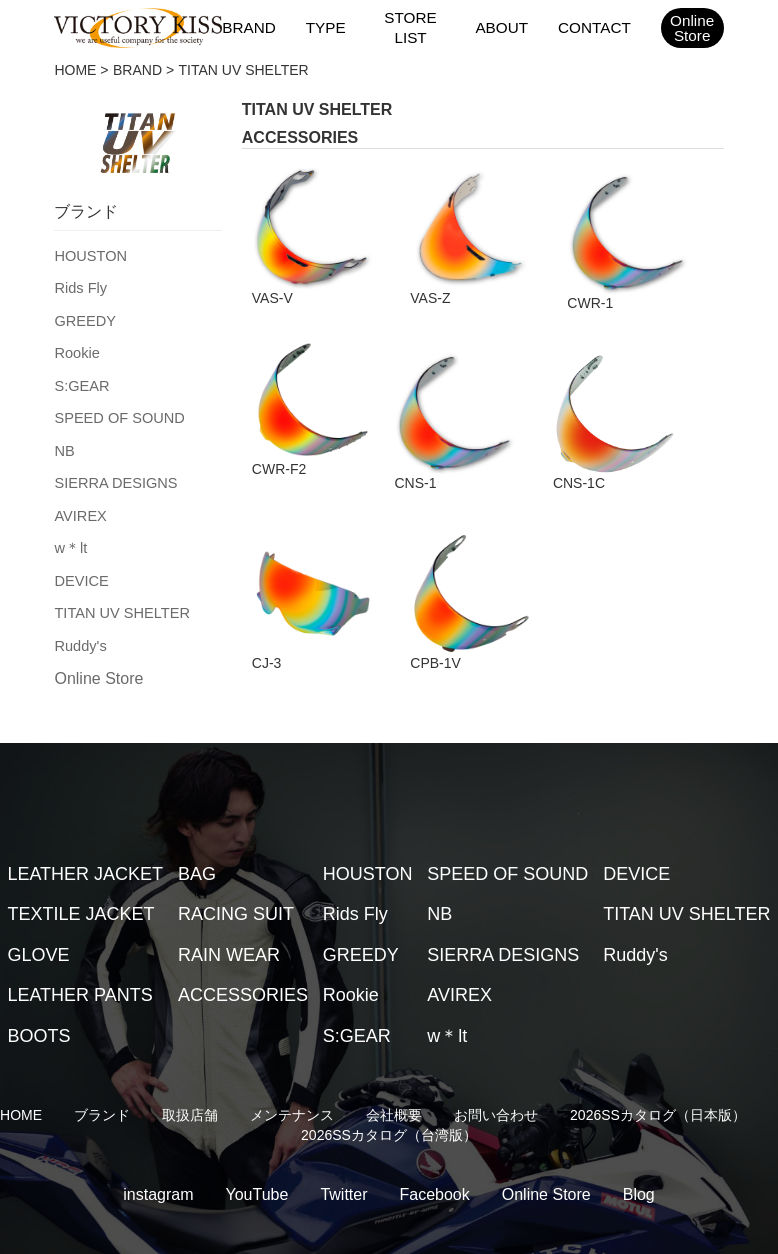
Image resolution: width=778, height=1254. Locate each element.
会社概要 (394, 1069)
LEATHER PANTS (79, 949)
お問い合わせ (496, 1069)
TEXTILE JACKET (80, 868)
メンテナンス (292, 1069)
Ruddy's (79, 633)
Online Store (98, 665)
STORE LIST (410, 28)
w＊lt (69, 538)
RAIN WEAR (229, 908)
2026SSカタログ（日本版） (658, 1069)
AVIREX (79, 507)
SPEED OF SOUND (116, 412)
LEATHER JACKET (85, 827)
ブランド (102, 1069)
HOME (75, 70)
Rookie (76, 349)
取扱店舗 (190, 1069)
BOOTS (38, 989)
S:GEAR (80, 381)
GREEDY (83, 318)
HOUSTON (89, 255)
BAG (197, 827)
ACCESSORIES (243, 949)
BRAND (250, 27)
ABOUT (502, 27)
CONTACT (593, 27)
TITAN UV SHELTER (119, 601)
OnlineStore (691, 28)
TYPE (325, 27)
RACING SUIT (236, 868)
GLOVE (38, 908)
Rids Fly (79, 286)
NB (63, 444)
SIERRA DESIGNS (113, 475)
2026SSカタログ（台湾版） (389, 1089)
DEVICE (80, 570)
